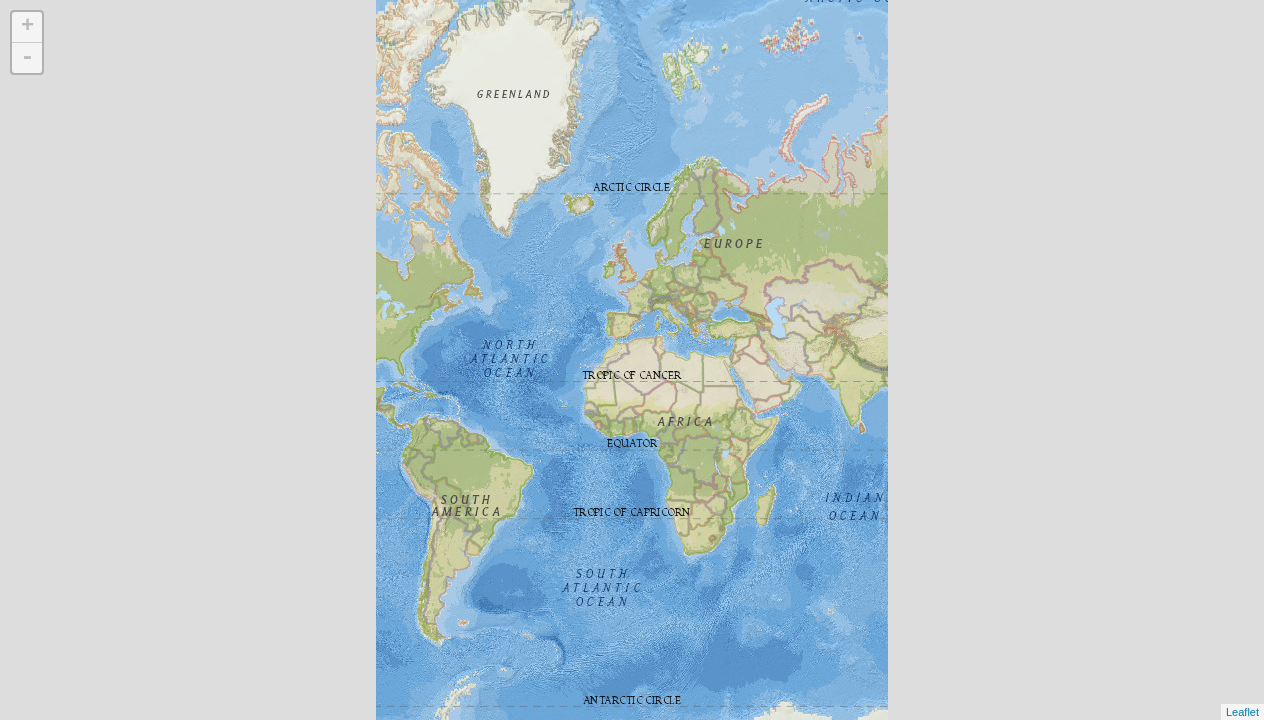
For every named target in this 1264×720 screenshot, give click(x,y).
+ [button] (27, 27)
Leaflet (1242, 712)
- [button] (27, 58)
